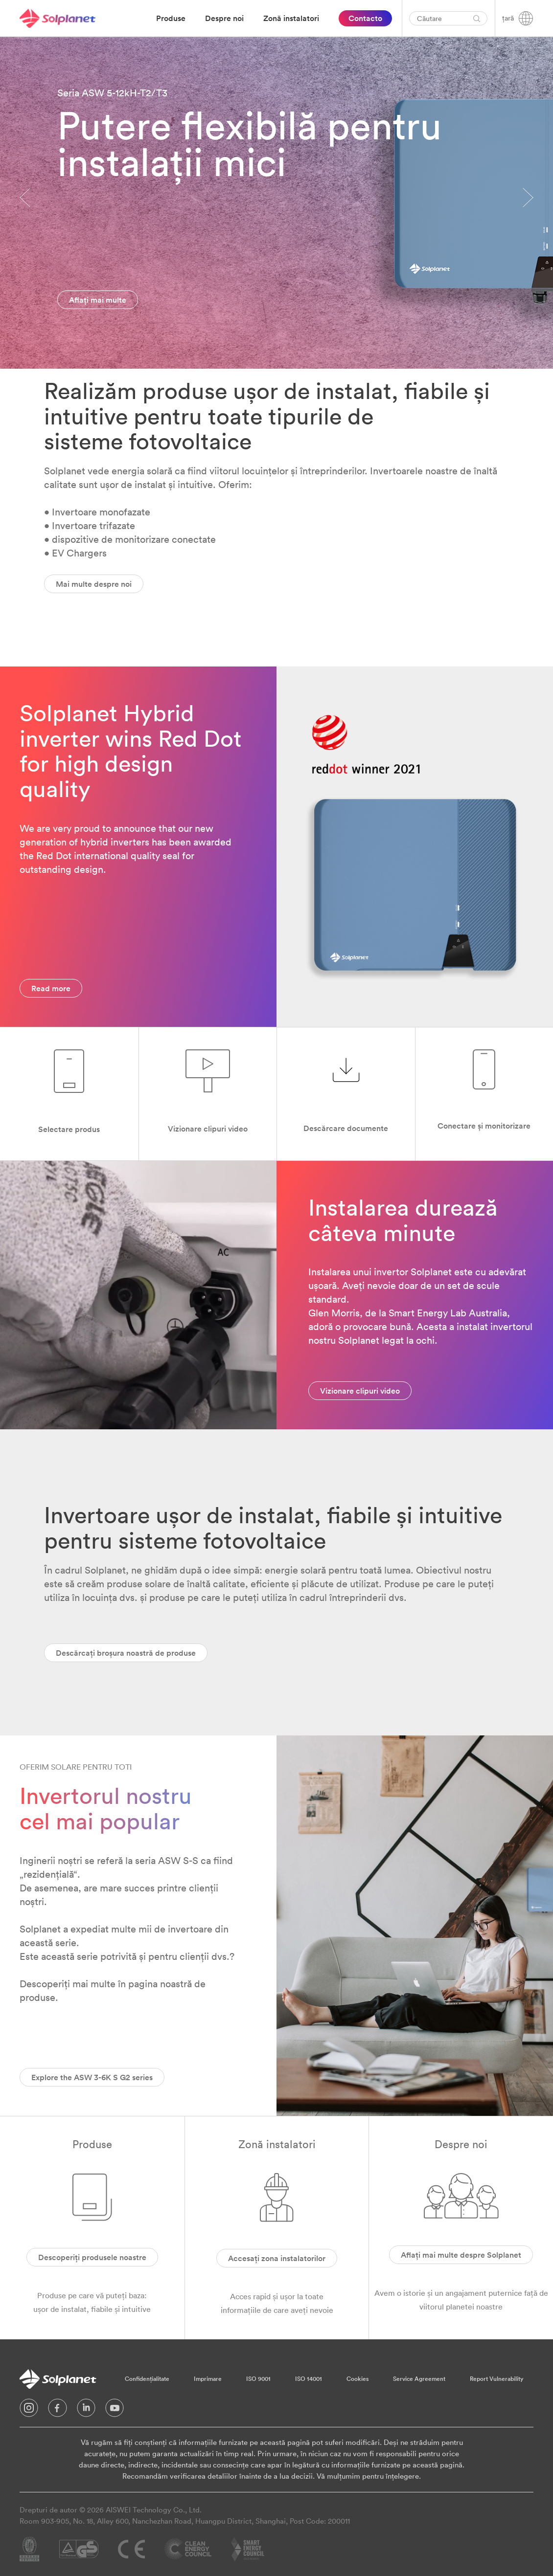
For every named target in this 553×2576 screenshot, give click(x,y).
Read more (50, 988)
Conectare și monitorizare (484, 1126)
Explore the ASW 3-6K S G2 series (92, 2077)
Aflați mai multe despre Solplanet (461, 2255)
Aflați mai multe (97, 300)
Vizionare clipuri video (208, 1128)
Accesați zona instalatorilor (276, 2258)
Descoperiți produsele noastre (92, 2257)
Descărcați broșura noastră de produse (126, 1653)
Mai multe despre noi (94, 584)
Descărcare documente (345, 1128)
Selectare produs (69, 1129)
